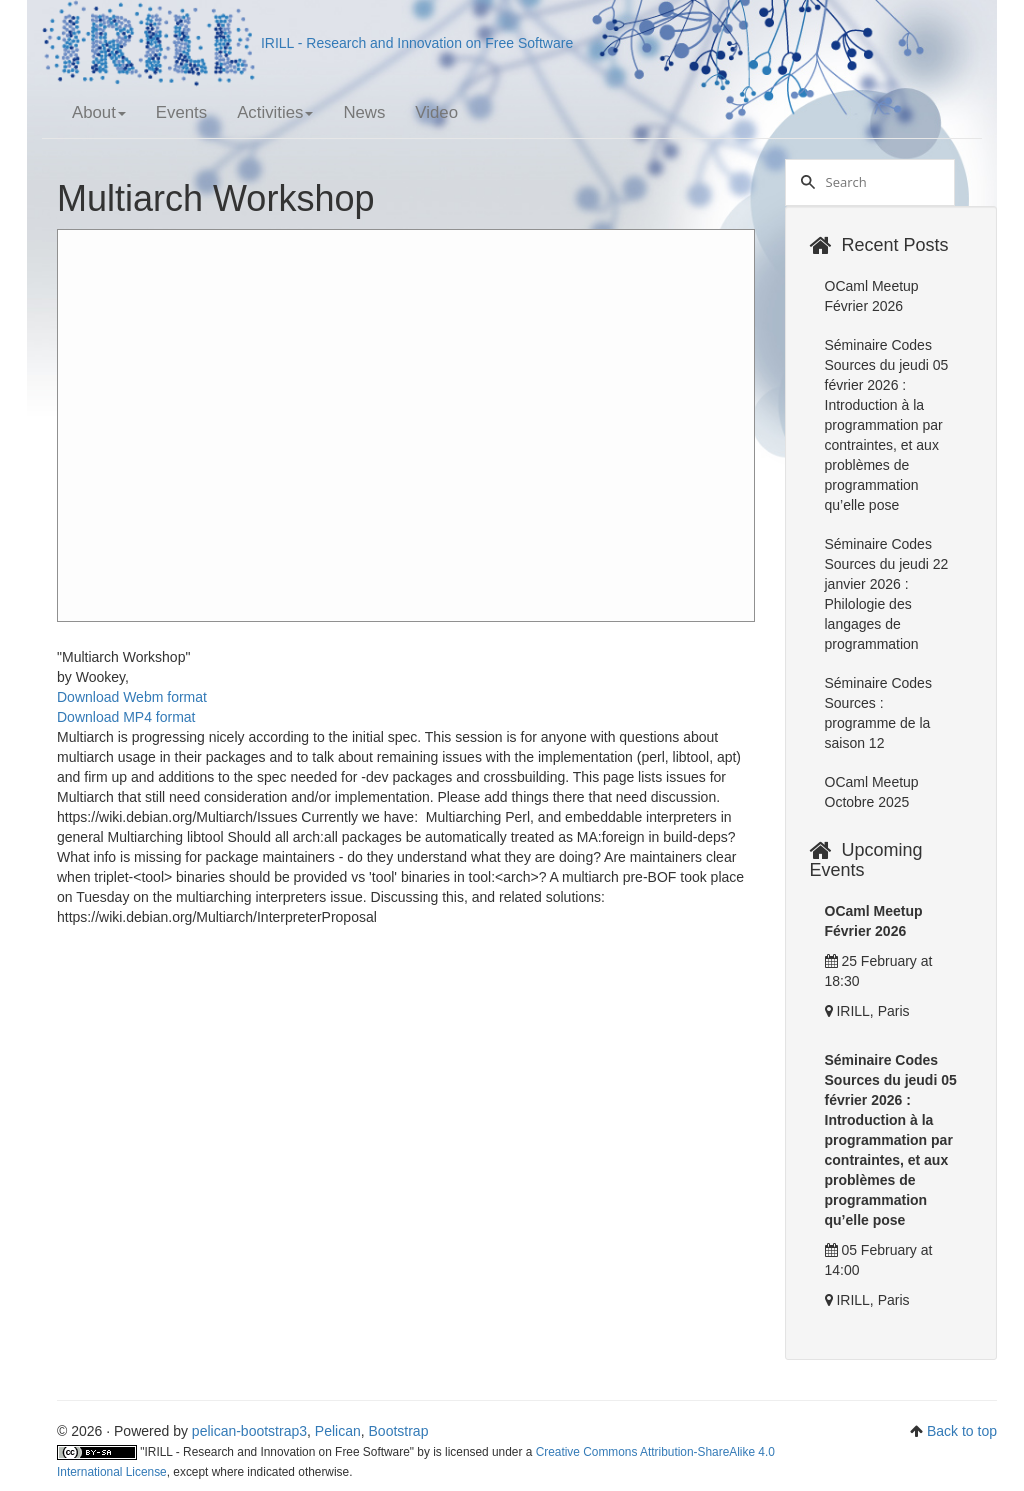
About (99, 112)
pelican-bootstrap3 (249, 1431)
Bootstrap (399, 1431)
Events (181, 112)
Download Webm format (132, 697)
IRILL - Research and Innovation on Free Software (307, 43)
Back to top (962, 1431)
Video (436, 112)
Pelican (338, 1431)
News (364, 112)
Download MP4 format (126, 717)
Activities (275, 112)
